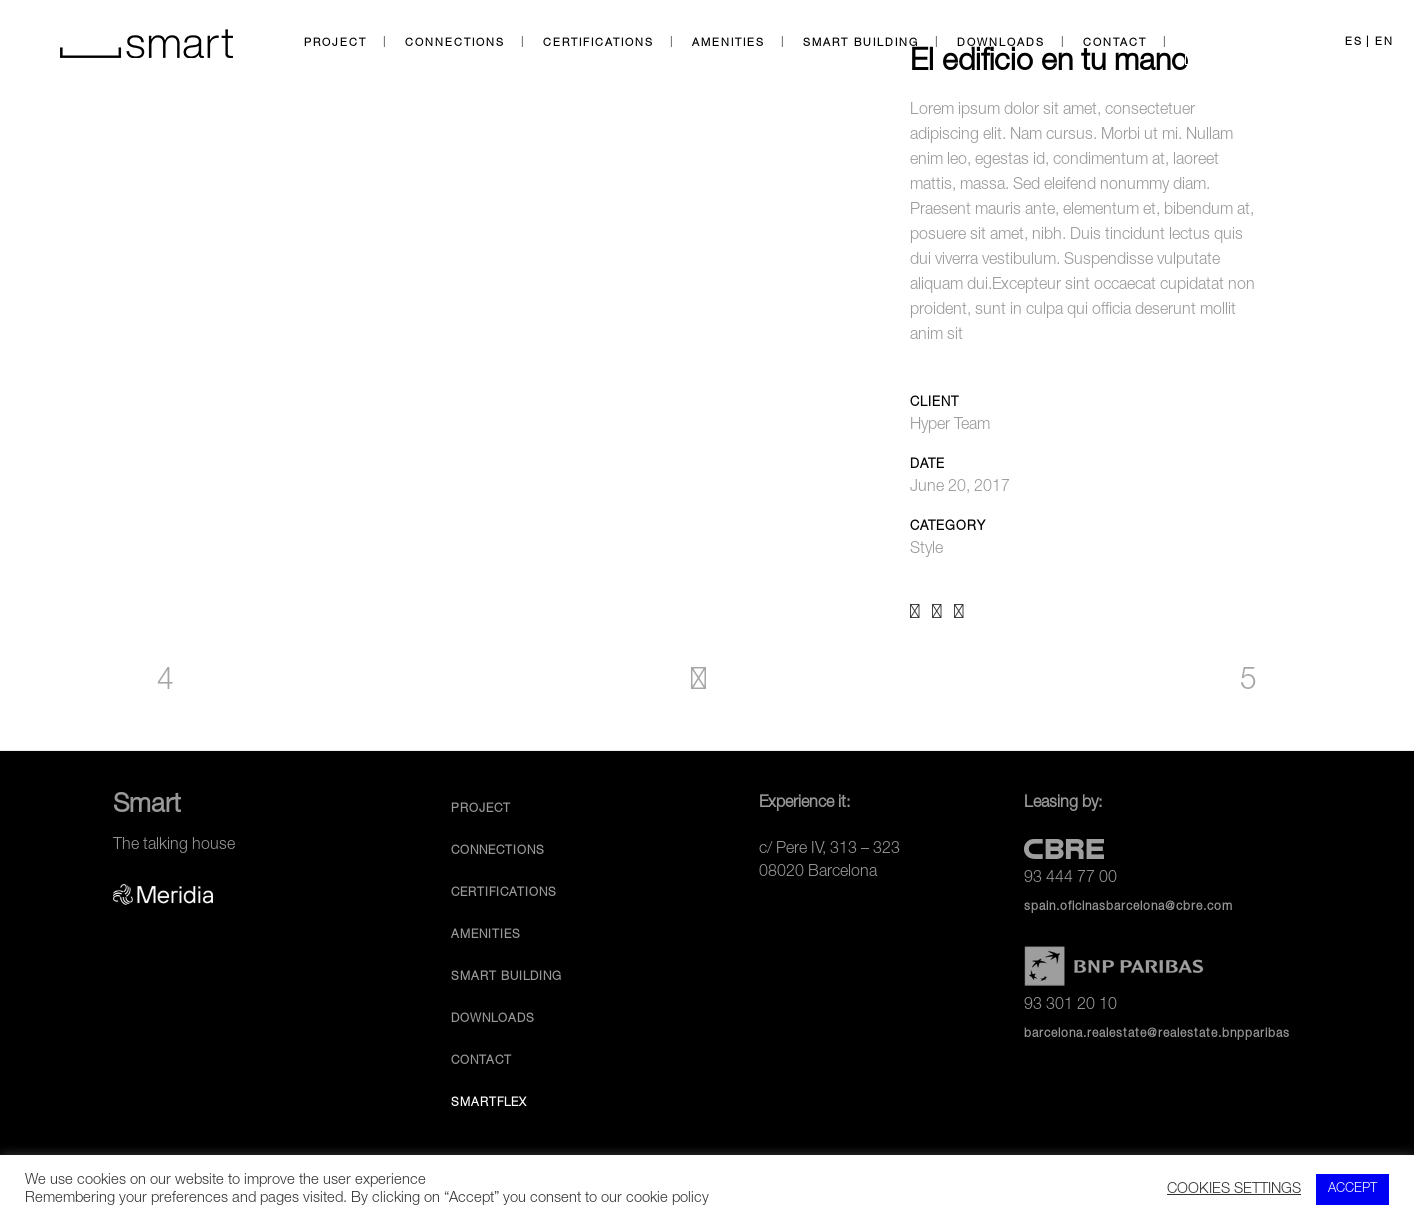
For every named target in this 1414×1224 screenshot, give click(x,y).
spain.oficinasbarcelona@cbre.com (1128, 907)
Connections (498, 851)
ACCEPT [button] (1352, 1189)
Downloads (493, 1019)
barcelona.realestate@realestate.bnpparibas (1157, 1034)
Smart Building (506, 977)
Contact (481, 1061)
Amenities (486, 935)
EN (1384, 42)
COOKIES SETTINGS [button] (1234, 1190)
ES (1354, 42)
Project (481, 809)
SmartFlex (489, 1103)
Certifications (504, 893)
